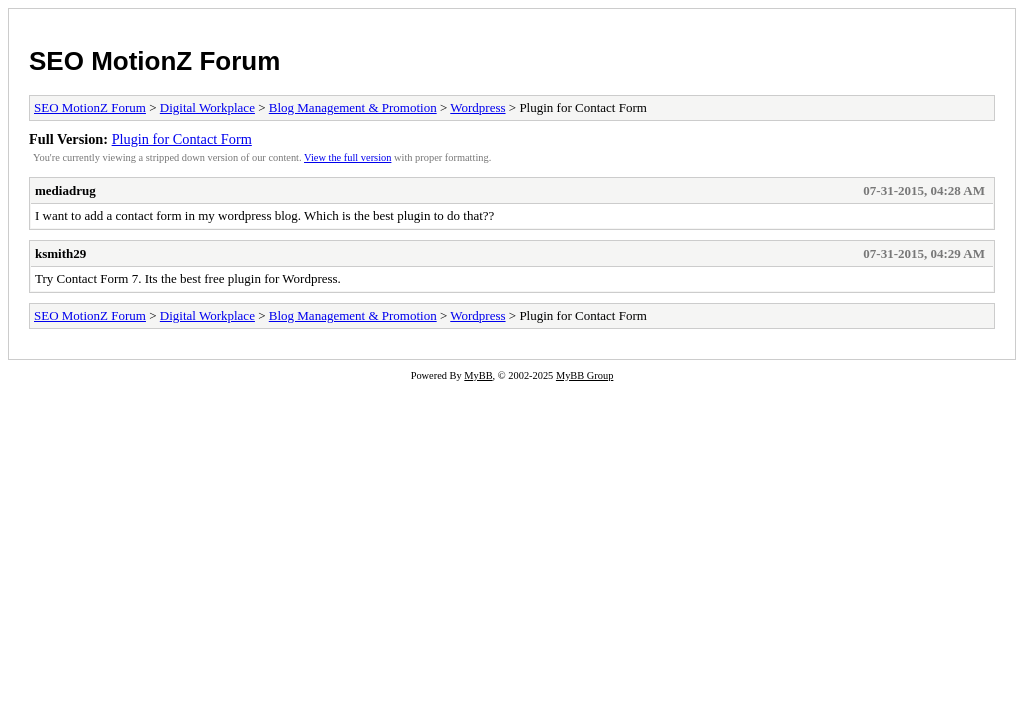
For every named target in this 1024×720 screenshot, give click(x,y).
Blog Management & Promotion (353, 107)
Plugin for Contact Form (182, 139)
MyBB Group (584, 375)
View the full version (347, 157)
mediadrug (65, 190)
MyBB (478, 375)
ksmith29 (60, 253)
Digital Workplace (207, 107)
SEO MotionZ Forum (154, 61)
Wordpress (477, 107)
